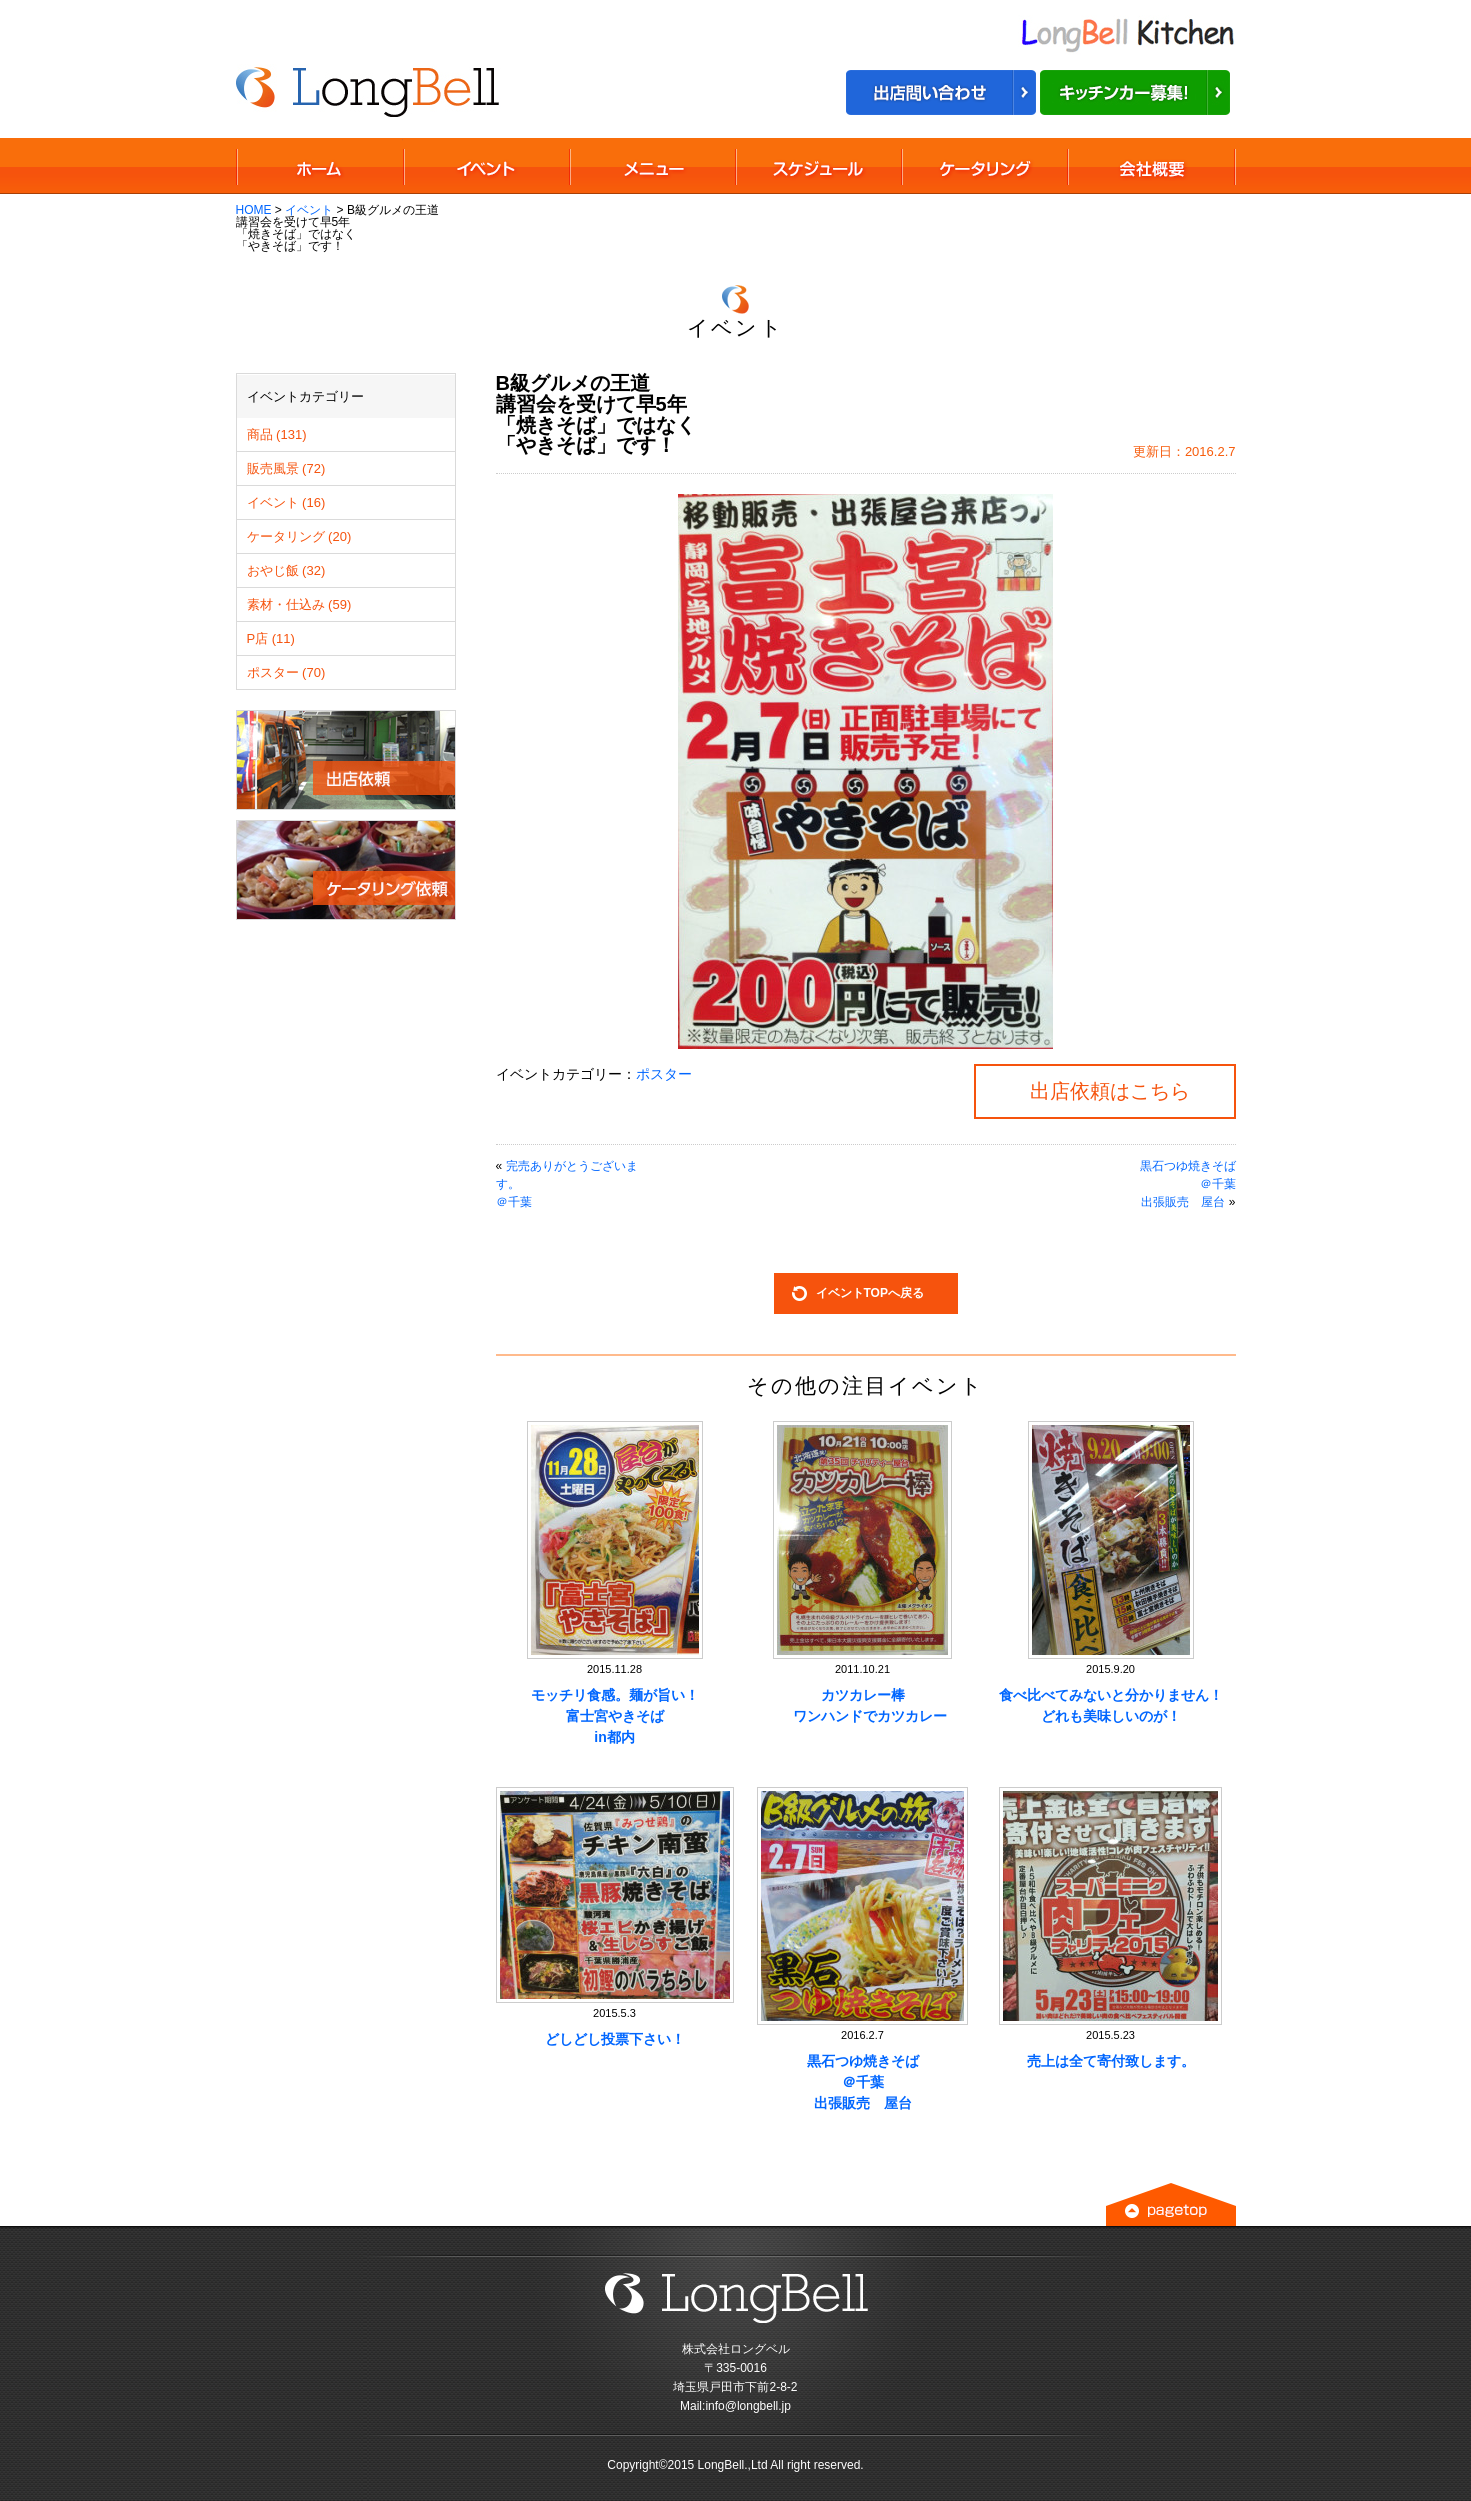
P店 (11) (271, 638)
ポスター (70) (286, 672)
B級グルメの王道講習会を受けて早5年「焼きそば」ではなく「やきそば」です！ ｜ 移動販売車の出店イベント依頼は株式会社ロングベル (369, 89)
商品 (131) (277, 434)
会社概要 (1151, 166)
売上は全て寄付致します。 (1111, 2061)
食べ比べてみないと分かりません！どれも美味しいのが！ (1111, 1705)
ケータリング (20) (299, 536)
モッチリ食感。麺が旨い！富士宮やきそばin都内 (615, 1716)
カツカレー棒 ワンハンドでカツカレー (863, 1705)
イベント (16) (286, 502)
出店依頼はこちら (1110, 1091)
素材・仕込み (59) (299, 604)
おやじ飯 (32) (286, 570)
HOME (254, 210)
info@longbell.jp (748, 2406)
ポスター (664, 1074)
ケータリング (984, 166)
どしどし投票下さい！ (615, 2039)
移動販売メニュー (652, 166)
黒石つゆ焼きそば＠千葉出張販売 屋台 (863, 2082)
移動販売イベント (486, 166)
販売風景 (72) (286, 468)
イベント (309, 210)
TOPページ (319, 166)
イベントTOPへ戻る (870, 1293)
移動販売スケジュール (818, 166)
